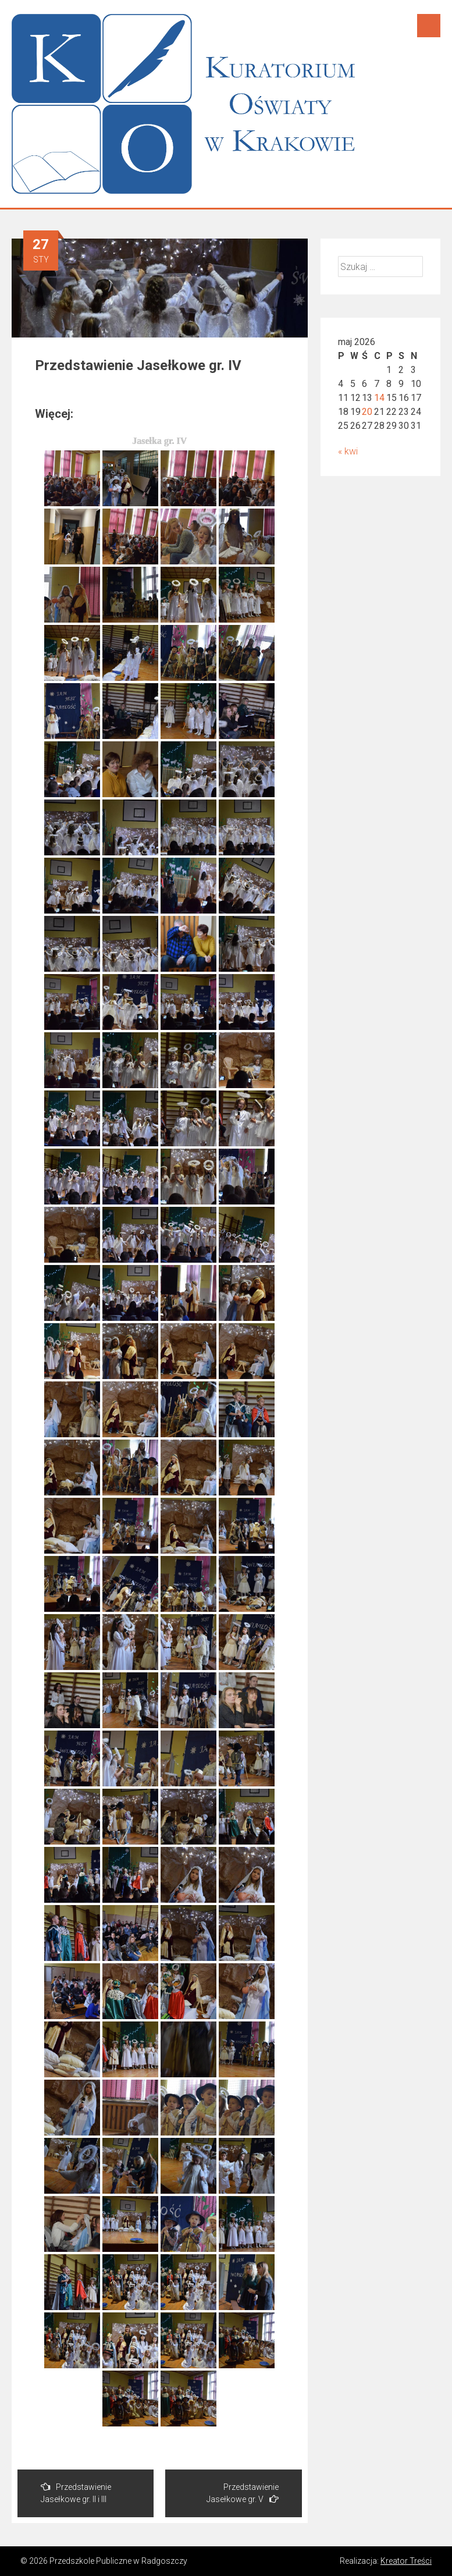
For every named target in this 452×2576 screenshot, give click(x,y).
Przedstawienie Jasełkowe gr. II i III (76, 2493)
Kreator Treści (406, 2561)
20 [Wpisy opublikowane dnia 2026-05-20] (367, 411)
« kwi (348, 451)
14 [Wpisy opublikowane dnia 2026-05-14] (379, 397)
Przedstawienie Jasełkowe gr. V (243, 2493)
